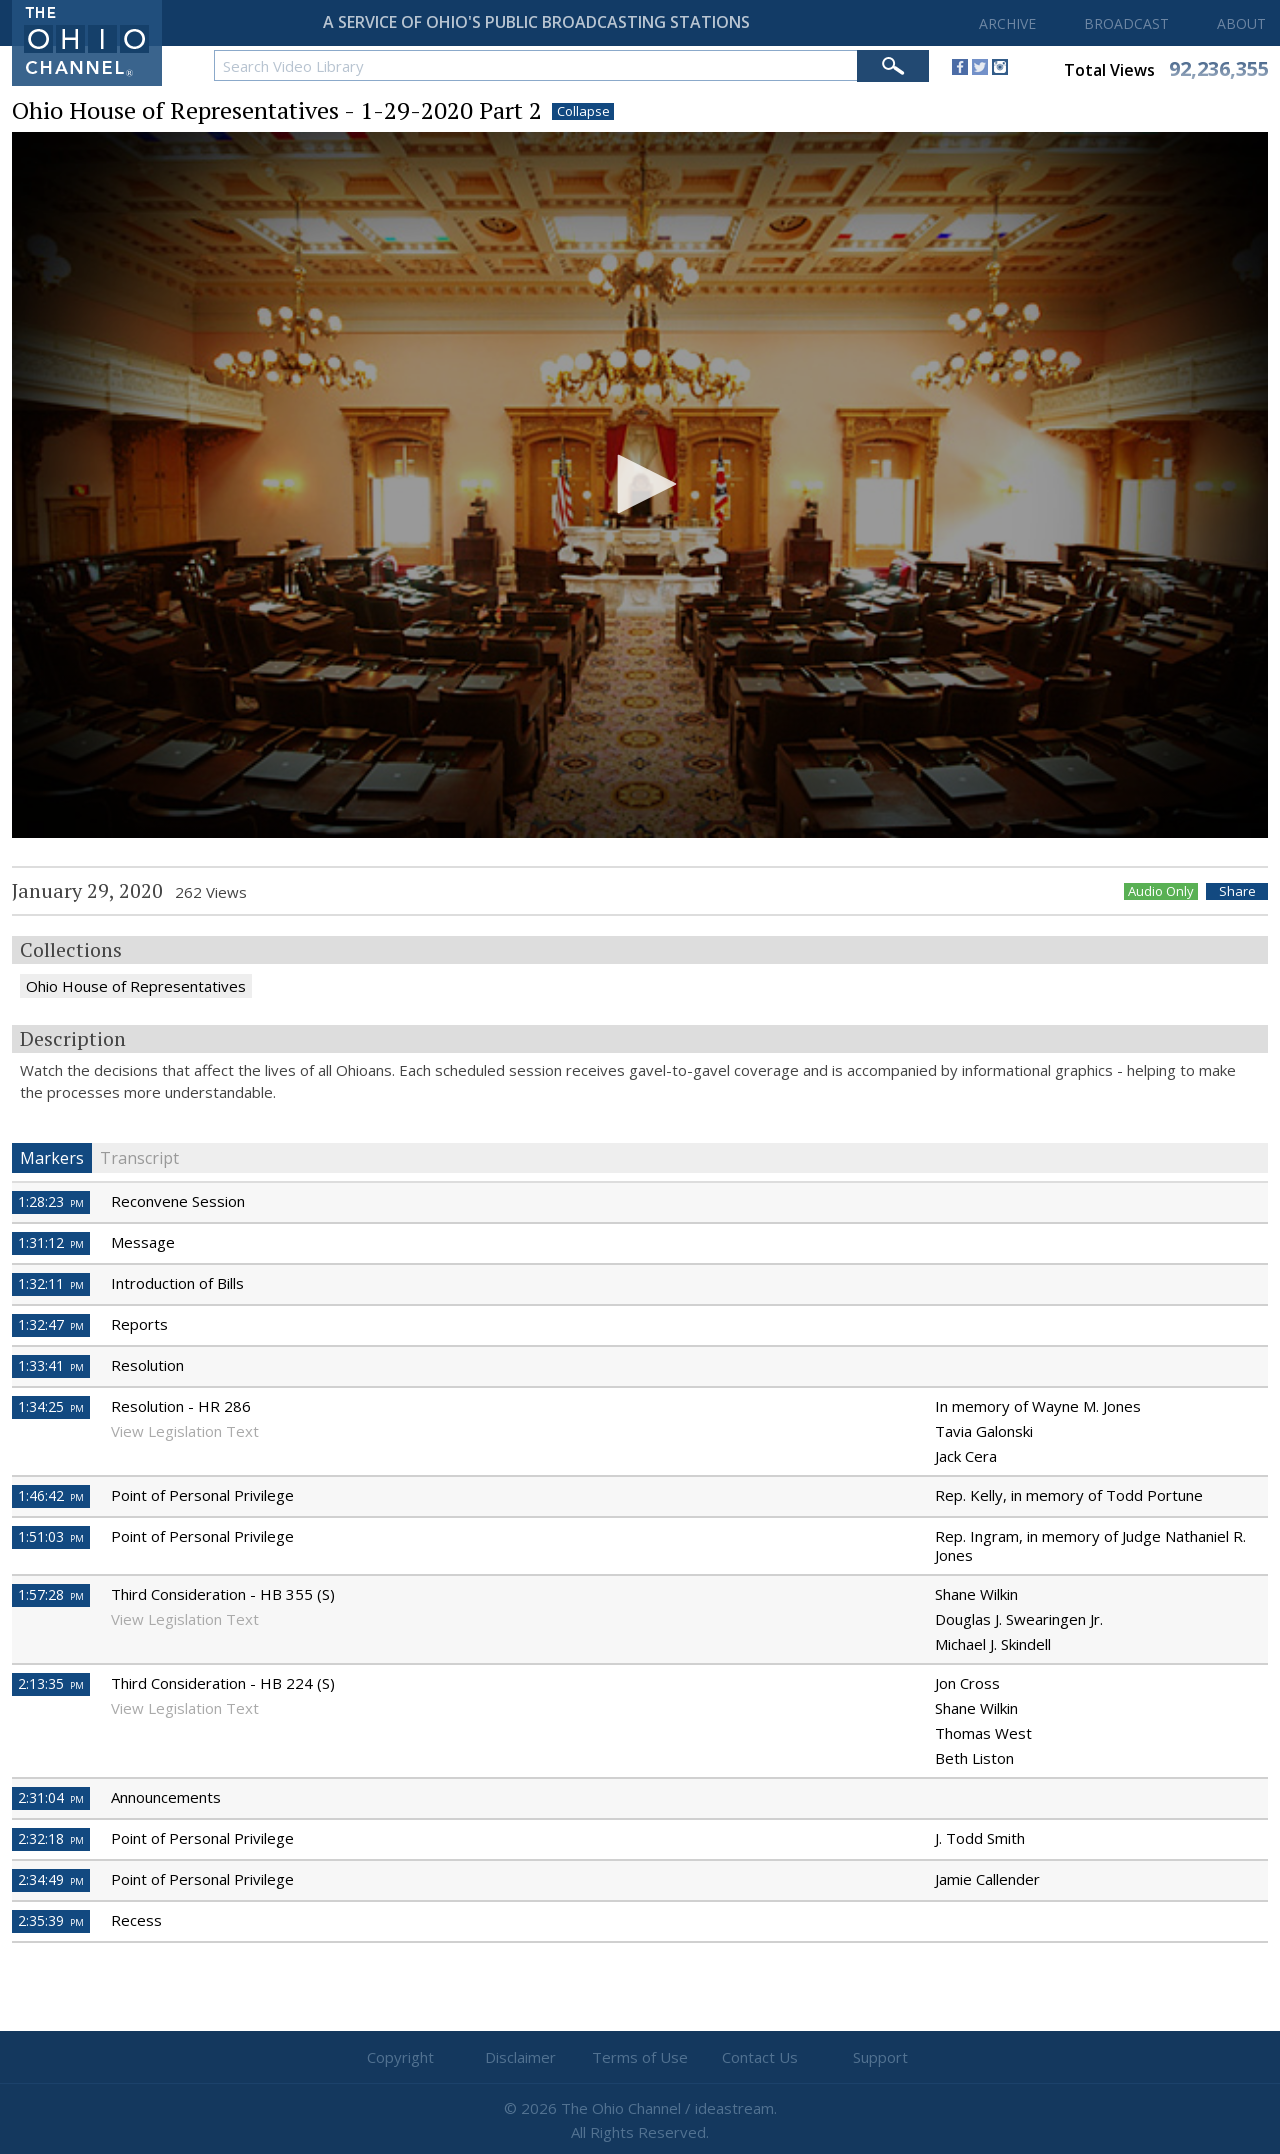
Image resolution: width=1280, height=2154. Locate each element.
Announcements (166, 1797)
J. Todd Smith (980, 1838)
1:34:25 (51, 1406)
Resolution (147, 1365)
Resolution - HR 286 (181, 1406)
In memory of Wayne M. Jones (1038, 1406)
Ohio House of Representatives (136, 986)
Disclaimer (520, 2057)
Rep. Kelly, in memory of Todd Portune (1069, 1495)
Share (1237, 891)
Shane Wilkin (976, 1594)
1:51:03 (51, 1536)
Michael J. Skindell (993, 1644)
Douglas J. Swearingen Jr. (1019, 1619)
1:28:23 (51, 1201)
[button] (640, 484)
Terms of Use (640, 2057)
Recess (136, 1920)
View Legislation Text (185, 1431)
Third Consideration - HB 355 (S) (223, 1594)
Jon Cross (967, 1683)
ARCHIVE (1007, 23)
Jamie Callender (987, 1879)
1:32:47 (51, 1324)
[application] (640, 485)
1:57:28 (51, 1594)
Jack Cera (966, 1456)
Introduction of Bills (177, 1283)
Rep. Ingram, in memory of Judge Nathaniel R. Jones (1090, 1545)
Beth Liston (974, 1758)
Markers (52, 1158)
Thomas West (983, 1733)
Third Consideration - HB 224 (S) (223, 1683)
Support (880, 2057)
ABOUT (1241, 23)
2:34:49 (51, 1879)
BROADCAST (1126, 23)
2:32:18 (51, 1838)
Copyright (400, 2057)
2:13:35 (51, 1683)
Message (143, 1242)
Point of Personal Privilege (202, 1495)
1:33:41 (51, 1365)
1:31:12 (51, 1242)
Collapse (583, 111)
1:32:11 (51, 1283)
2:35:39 (51, 1920)
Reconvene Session (178, 1201)
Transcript (139, 1158)
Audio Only (1161, 891)
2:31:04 (51, 1797)
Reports (139, 1324)
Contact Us (760, 2057)
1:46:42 (51, 1495)
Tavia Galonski (984, 1431)
